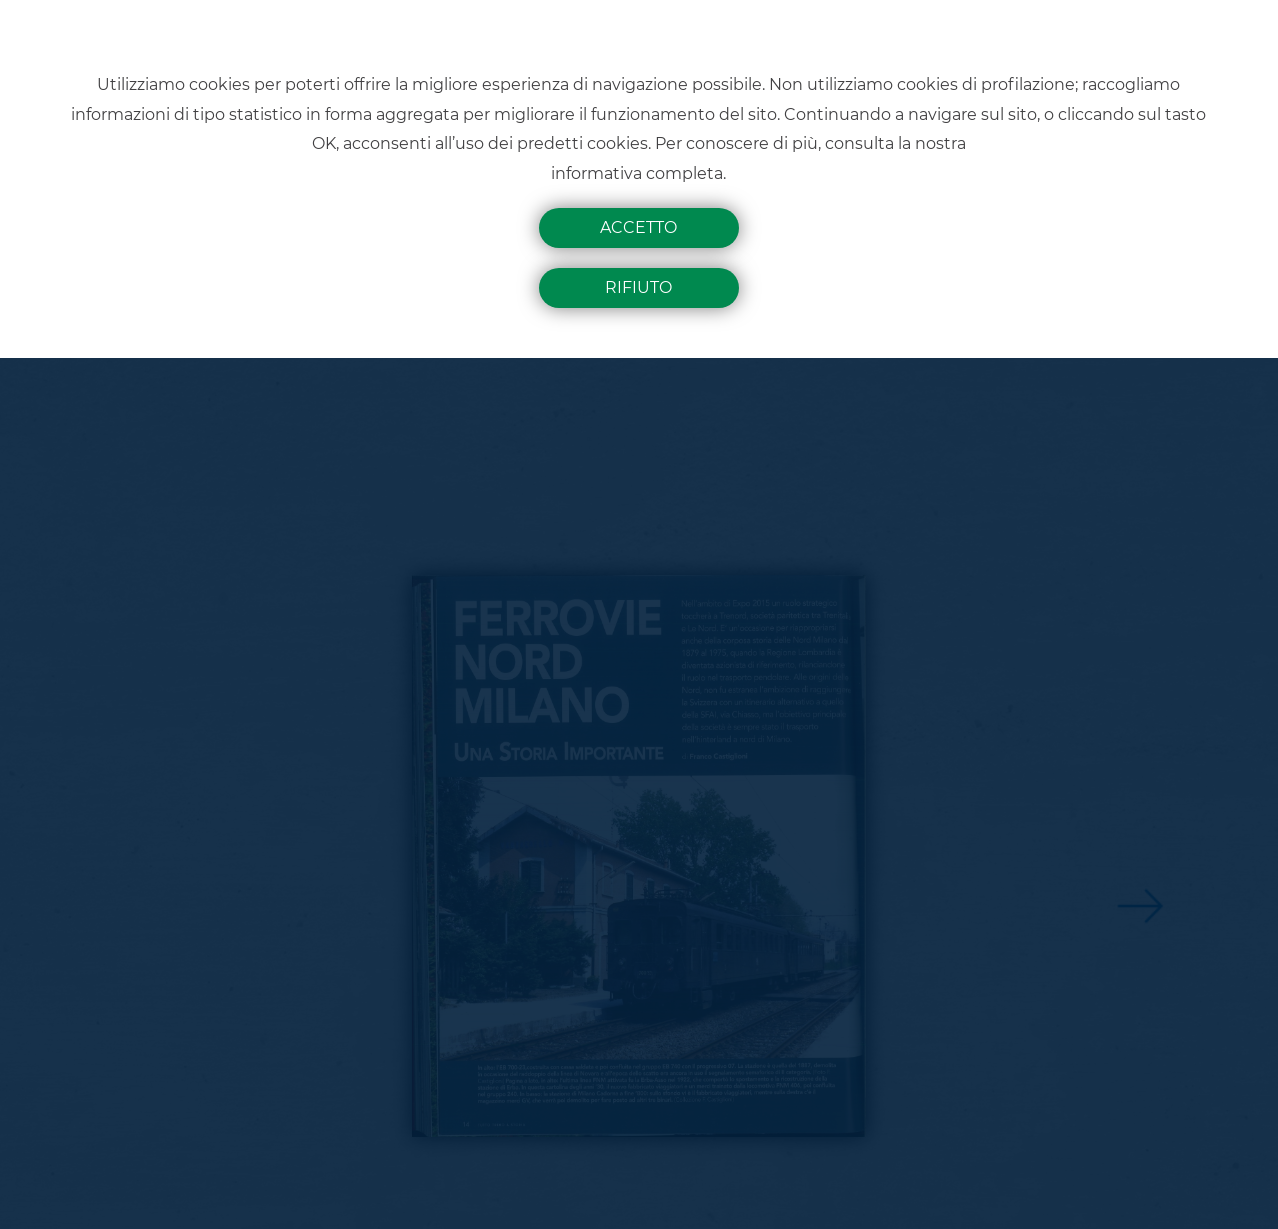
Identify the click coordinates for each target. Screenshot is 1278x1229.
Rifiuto (638, 287)
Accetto (638, 227)
